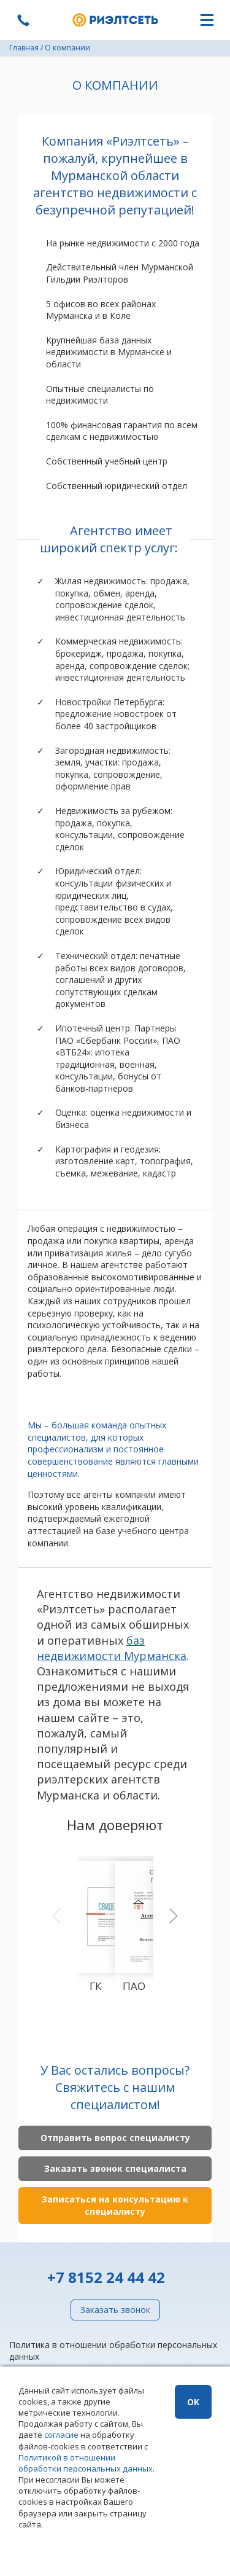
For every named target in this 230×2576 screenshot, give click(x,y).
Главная (24, 47)
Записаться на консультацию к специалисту (115, 2205)
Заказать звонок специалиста (115, 2168)
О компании (67, 47)
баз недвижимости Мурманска (111, 1648)
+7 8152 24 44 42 (106, 2277)
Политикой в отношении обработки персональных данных (85, 2463)
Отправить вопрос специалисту (115, 2137)
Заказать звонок (115, 2310)
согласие (61, 2434)
